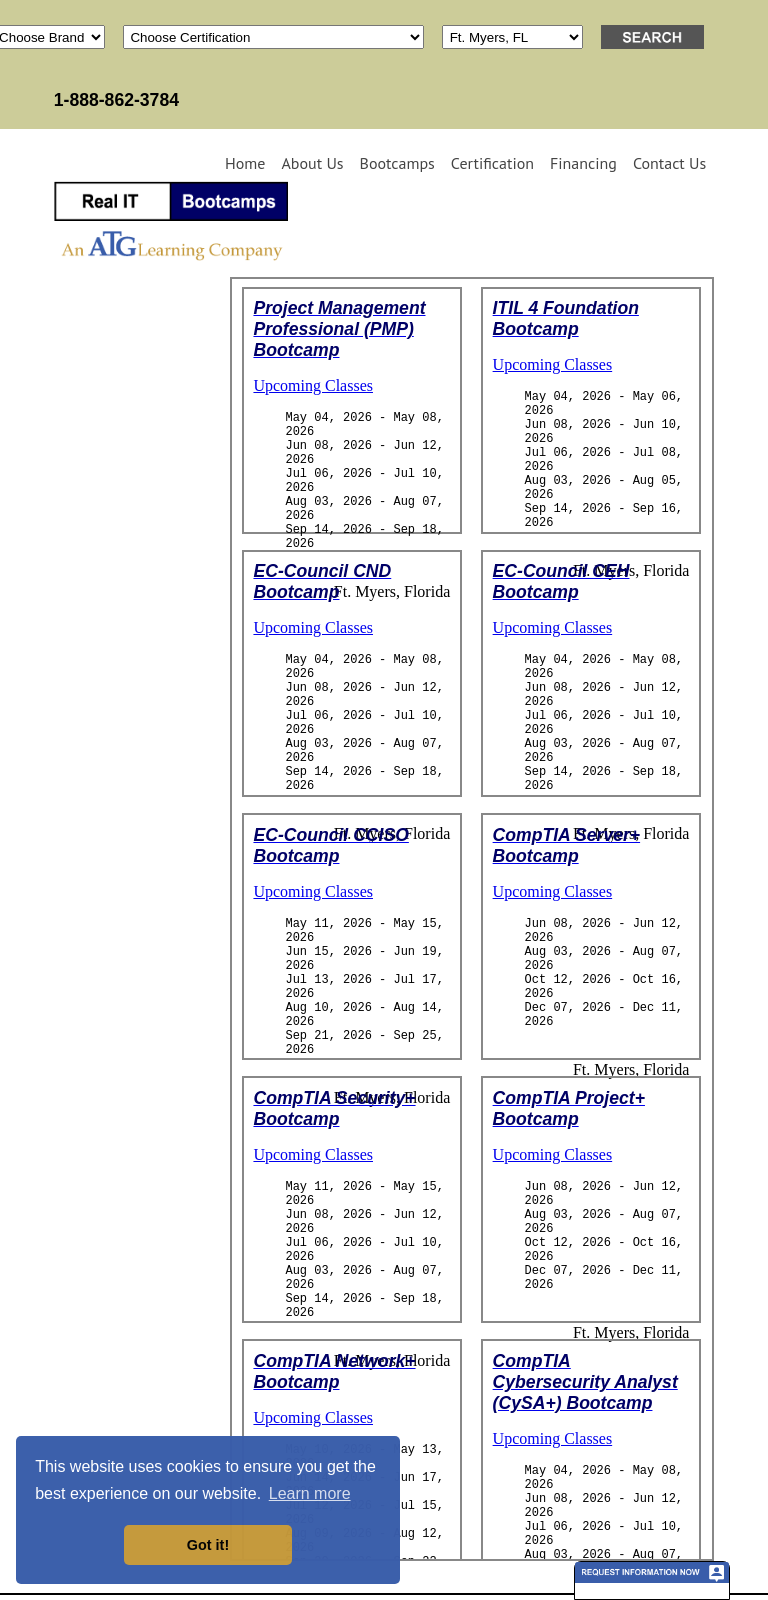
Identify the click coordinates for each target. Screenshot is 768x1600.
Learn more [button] (310, 1493)
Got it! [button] (208, 1545)
